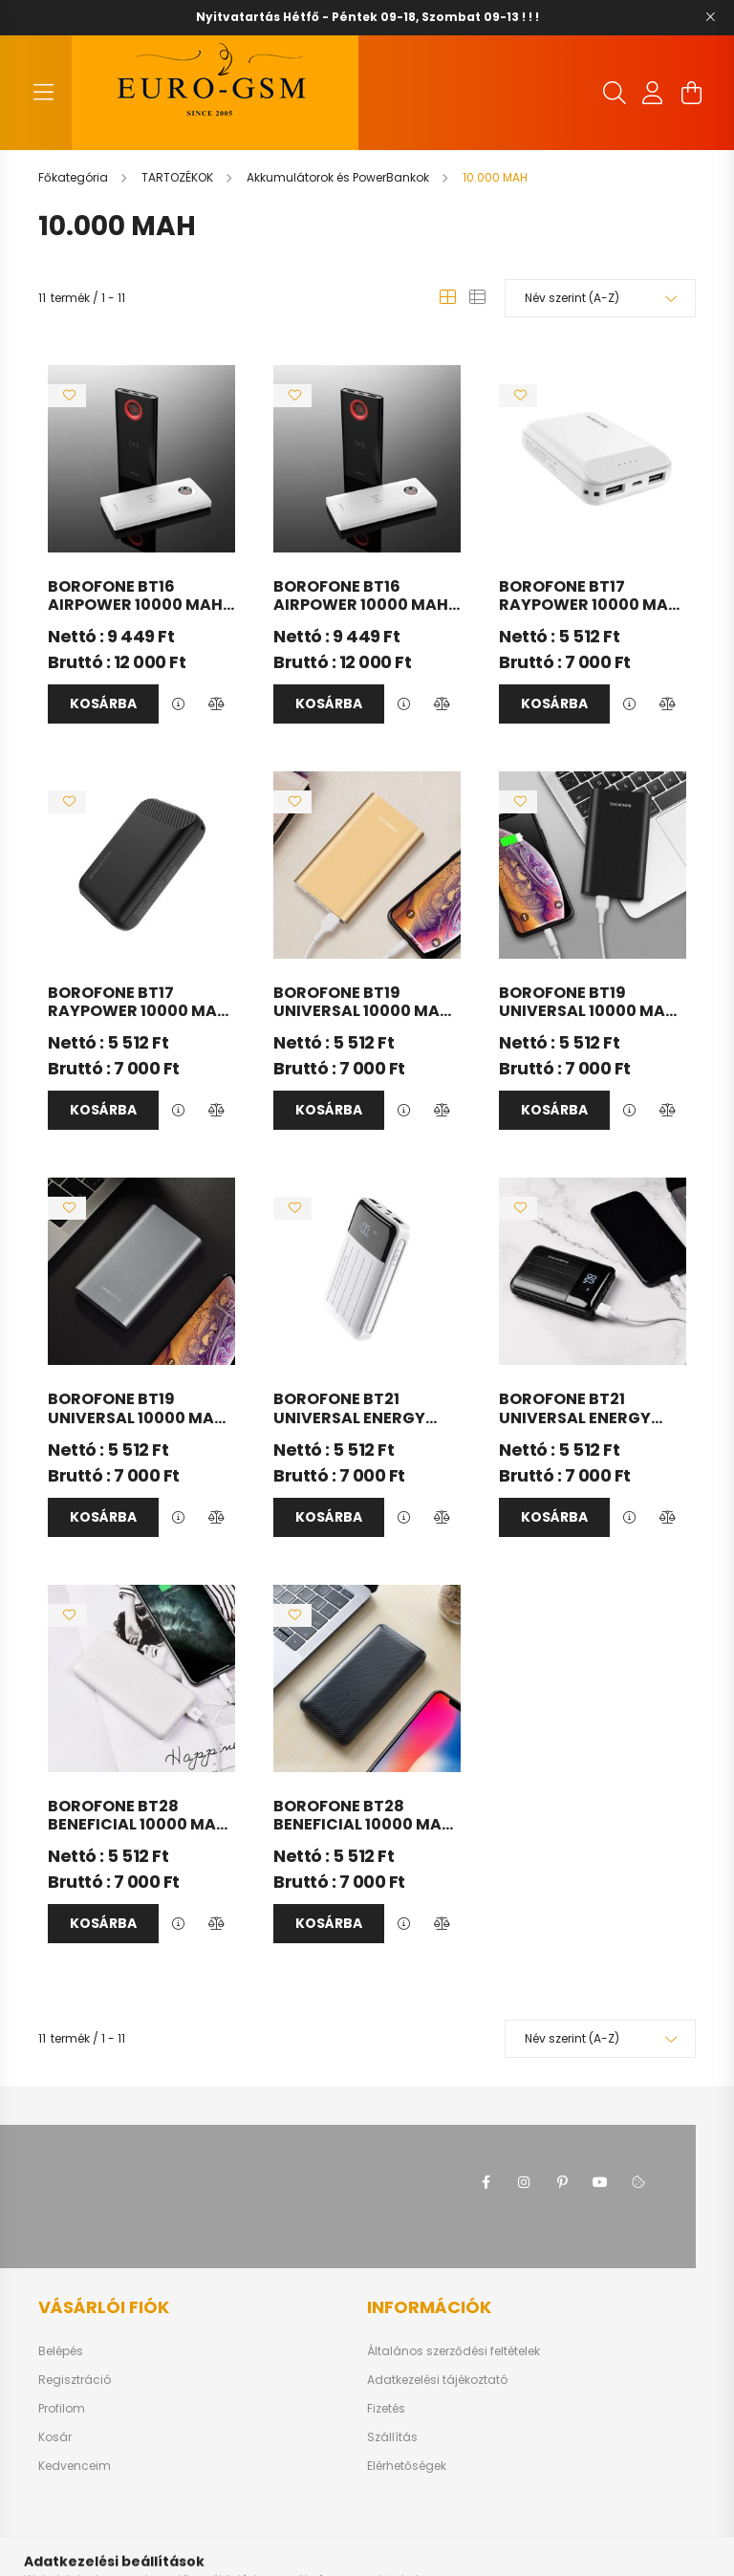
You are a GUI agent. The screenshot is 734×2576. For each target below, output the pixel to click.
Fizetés (386, 2408)
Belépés (60, 2351)
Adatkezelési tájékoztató (437, 2380)
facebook (485, 2182)
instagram (524, 2182)
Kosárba (103, 703)
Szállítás (392, 2437)
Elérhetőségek (406, 2466)
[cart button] (691, 93)
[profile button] (653, 93)
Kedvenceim (74, 2466)
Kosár (55, 2437)
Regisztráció (74, 2380)
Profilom (61, 2408)
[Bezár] (710, 17)
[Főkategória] (74, 177)
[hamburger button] (43, 93)
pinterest (562, 2182)
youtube (600, 2182)
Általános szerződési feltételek (453, 2351)
